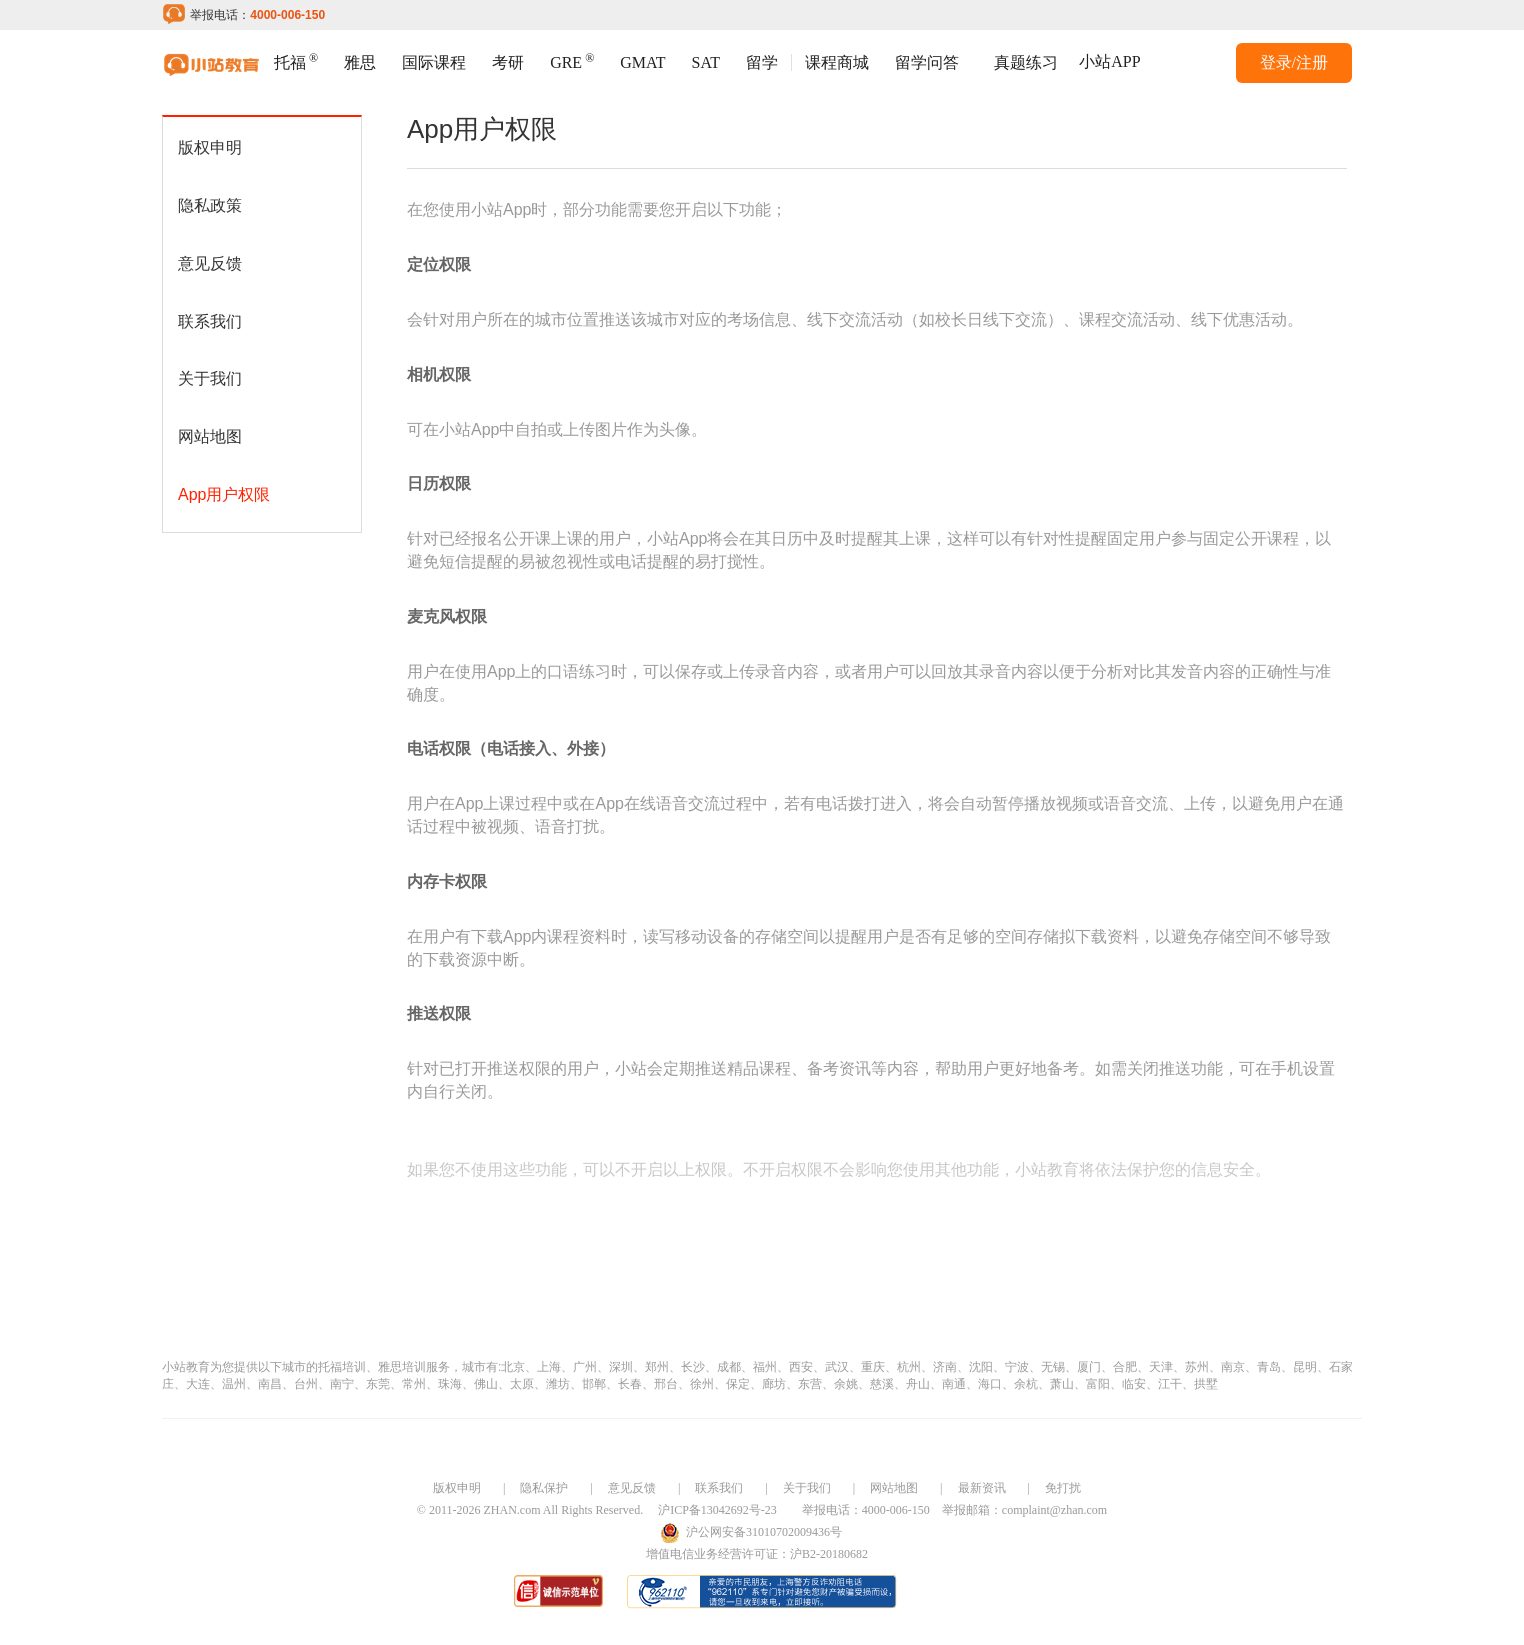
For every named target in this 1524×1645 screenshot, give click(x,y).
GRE (572, 60)
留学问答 (927, 62)
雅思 (360, 62)
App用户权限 (224, 494)
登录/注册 (1294, 62)
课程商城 (837, 62)
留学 (762, 62)
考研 (508, 62)
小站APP (1109, 61)
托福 (296, 60)
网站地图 (210, 436)
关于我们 (210, 378)
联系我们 (210, 321)
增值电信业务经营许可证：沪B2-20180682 (757, 1554)
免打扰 (1063, 1488)
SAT (706, 62)
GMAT (642, 62)
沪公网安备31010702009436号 (764, 1532)
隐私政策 (210, 205)
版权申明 (210, 147)
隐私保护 (544, 1488)
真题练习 (1026, 62)
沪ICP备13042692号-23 (717, 1510)
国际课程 (434, 62)
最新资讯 (982, 1488)
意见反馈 (210, 263)
